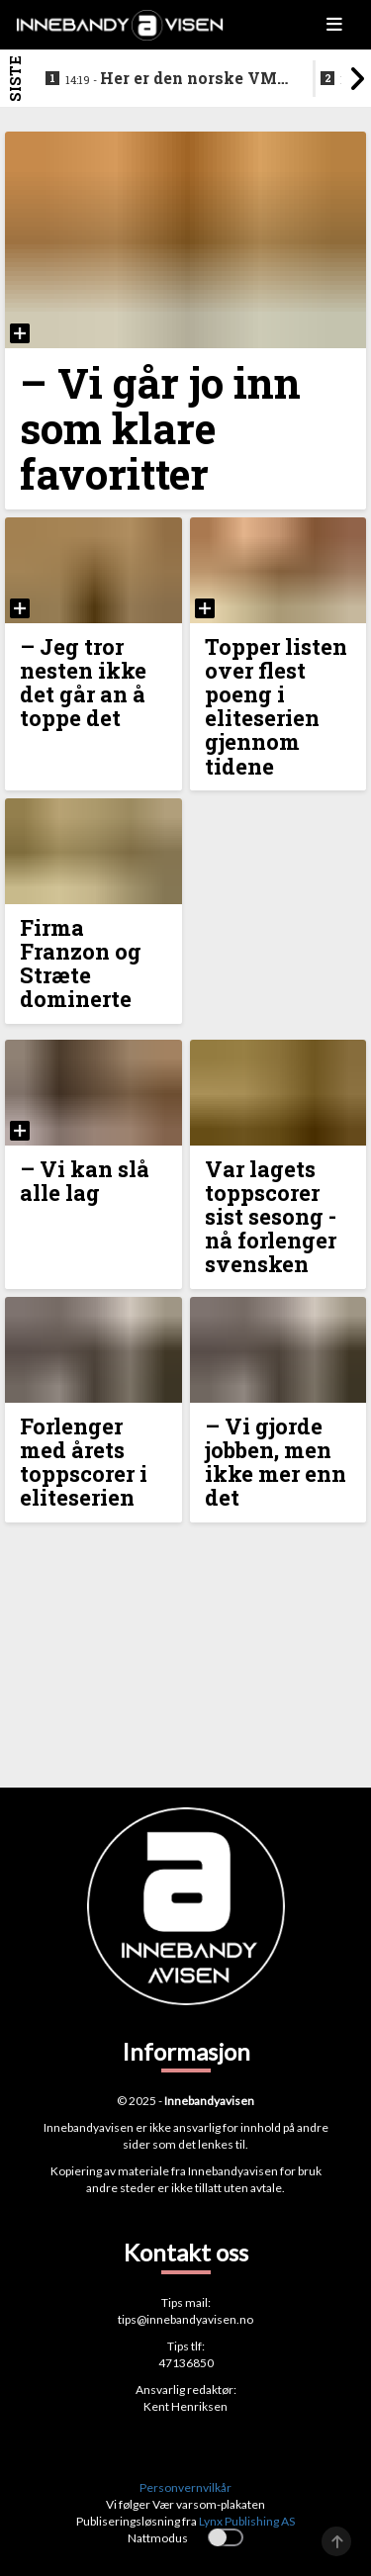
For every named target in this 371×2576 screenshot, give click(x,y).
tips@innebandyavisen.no (185, 2319)
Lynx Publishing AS (247, 2521)
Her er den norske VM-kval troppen (174, 79)
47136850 (186, 2362)
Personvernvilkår (185, 2487)
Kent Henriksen (185, 2406)
